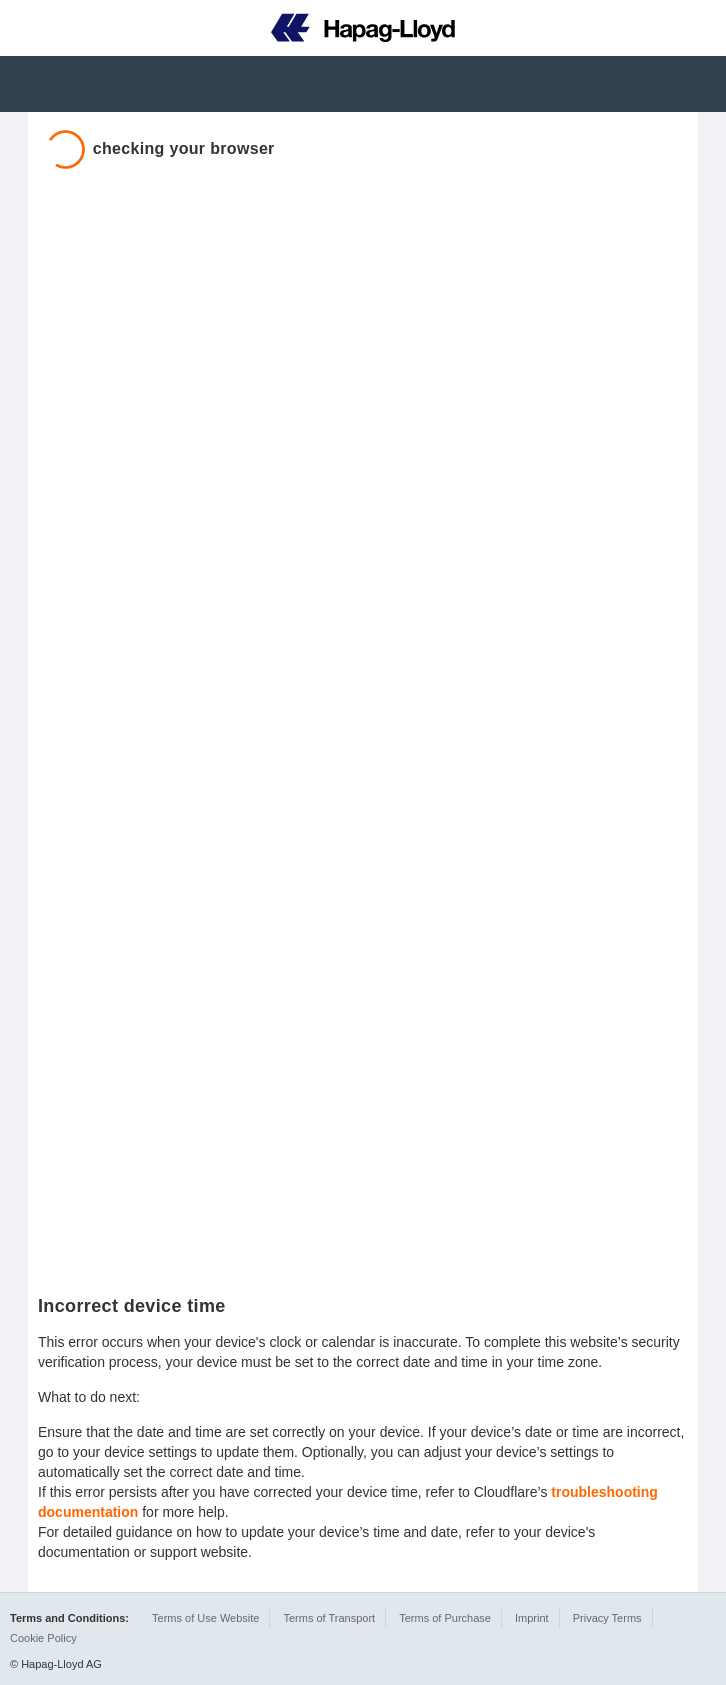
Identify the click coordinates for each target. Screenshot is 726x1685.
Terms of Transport (329, 1618)
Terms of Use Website (205, 1618)
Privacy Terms (607, 1618)
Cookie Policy (43, 1638)
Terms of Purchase (445, 1618)
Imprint (532, 1618)
